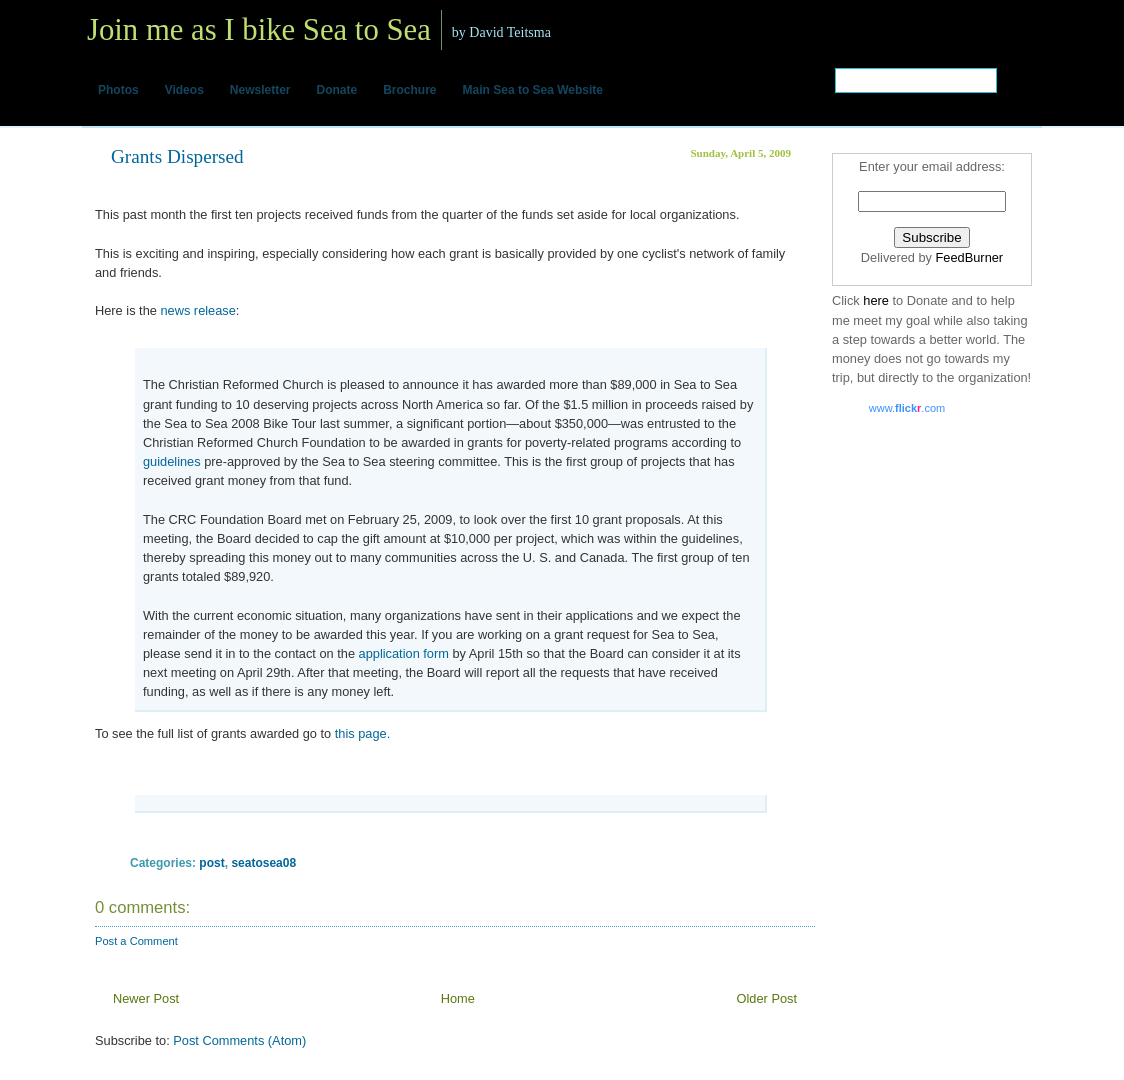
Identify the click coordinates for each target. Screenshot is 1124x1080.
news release (197, 310)
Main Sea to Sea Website (533, 90)
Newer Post (146, 998)
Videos (184, 90)
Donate (337, 90)
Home (458, 998)
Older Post (767, 998)
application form (404, 653)
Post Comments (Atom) (239, 1040)
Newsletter (260, 90)
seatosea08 (263, 863)
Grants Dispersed (177, 156)
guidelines (172, 461)
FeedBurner (970, 257)
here (877, 300)
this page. (360, 733)
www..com (907, 408)
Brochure (409, 90)
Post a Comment (136, 941)
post (211, 863)
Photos (118, 90)
